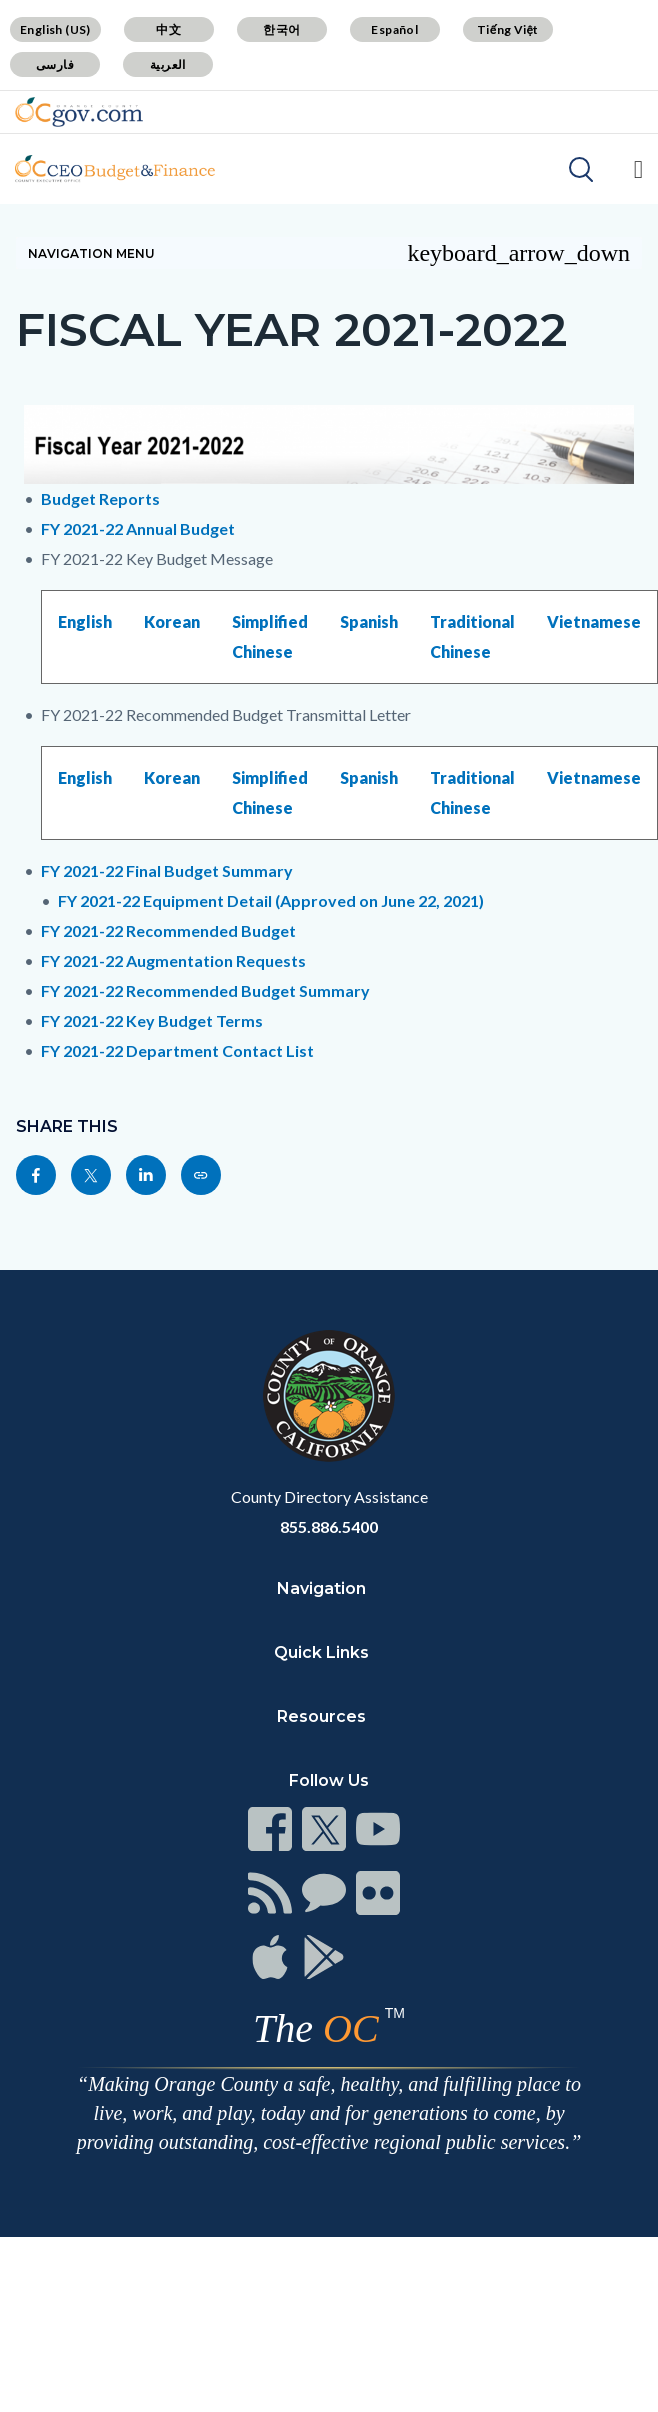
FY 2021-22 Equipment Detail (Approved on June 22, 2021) (271, 900)
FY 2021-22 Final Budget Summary (167, 870)
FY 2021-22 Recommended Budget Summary (205, 990)
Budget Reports (100, 498)
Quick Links (321, 1652)
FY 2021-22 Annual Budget (138, 528)
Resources (321, 1716)
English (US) (55, 29)
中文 (168, 29)
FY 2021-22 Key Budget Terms (152, 1020)
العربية (168, 64)
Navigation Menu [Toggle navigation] (329, 253)
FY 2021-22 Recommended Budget (168, 930)
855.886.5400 (329, 1526)
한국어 (281, 29)
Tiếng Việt (508, 29)
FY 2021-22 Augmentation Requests (173, 960)
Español (394, 29)
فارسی (55, 64)
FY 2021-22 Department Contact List (177, 1050)
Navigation (321, 1588)
